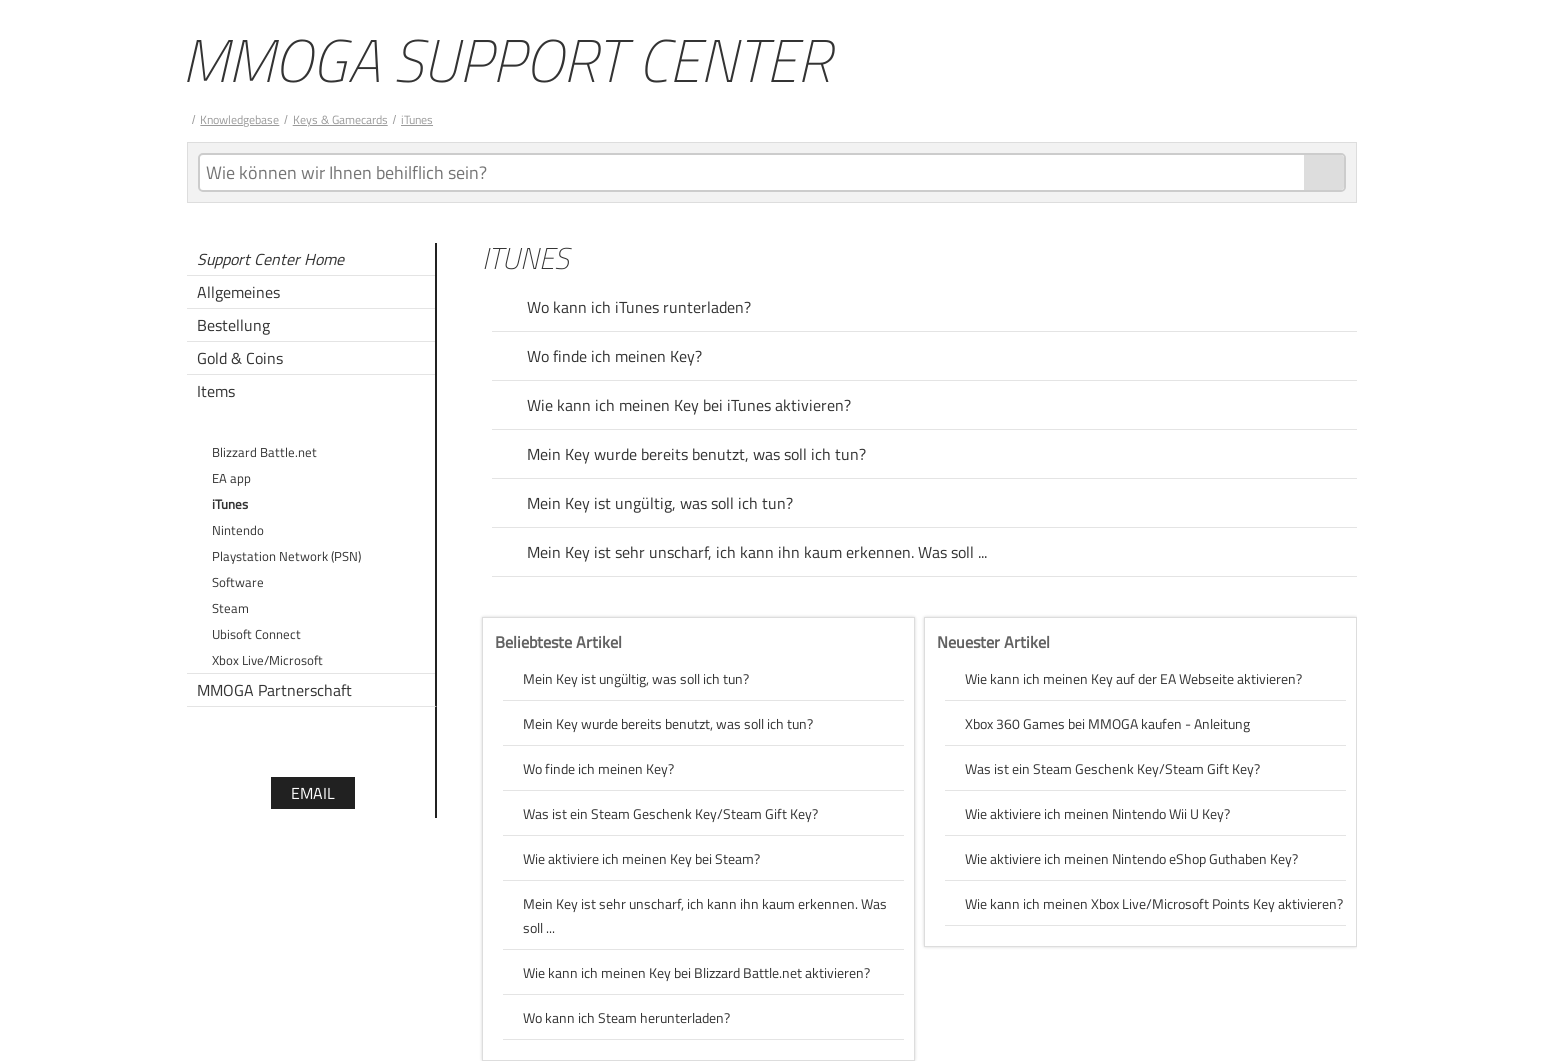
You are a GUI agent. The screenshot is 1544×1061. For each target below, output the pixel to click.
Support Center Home (270, 259)
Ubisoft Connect (256, 634)
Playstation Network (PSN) (286, 556)
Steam (230, 608)
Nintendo (238, 530)
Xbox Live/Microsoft (267, 660)
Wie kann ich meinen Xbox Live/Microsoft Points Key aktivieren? (1154, 903)
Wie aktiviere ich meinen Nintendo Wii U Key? (1097, 813)
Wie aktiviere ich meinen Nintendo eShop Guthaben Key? (1131, 858)
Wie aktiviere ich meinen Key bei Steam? (641, 858)
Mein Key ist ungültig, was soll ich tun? (660, 503)
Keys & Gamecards (340, 119)
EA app (231, 478)
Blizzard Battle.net (264, 452)
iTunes (417, 119)
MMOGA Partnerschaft (274, 690)
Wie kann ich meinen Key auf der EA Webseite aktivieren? (1133, 678)
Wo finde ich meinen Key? (614, 356)
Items (216, 391)
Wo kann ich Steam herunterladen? (626, 1017)
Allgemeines (238, 292)
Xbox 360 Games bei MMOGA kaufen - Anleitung (1107, 723)
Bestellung (233, 325)
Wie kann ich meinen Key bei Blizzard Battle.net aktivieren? (696, 972)
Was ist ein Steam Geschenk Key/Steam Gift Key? (670, 813)
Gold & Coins (240, 358)
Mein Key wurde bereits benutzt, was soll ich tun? (696, 454)
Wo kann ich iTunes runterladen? (639, 307)
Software (238, 582)
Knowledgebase (239, 119)
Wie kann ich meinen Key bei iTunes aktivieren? (689, 405)
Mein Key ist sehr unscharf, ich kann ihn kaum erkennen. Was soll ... (757, 552)
